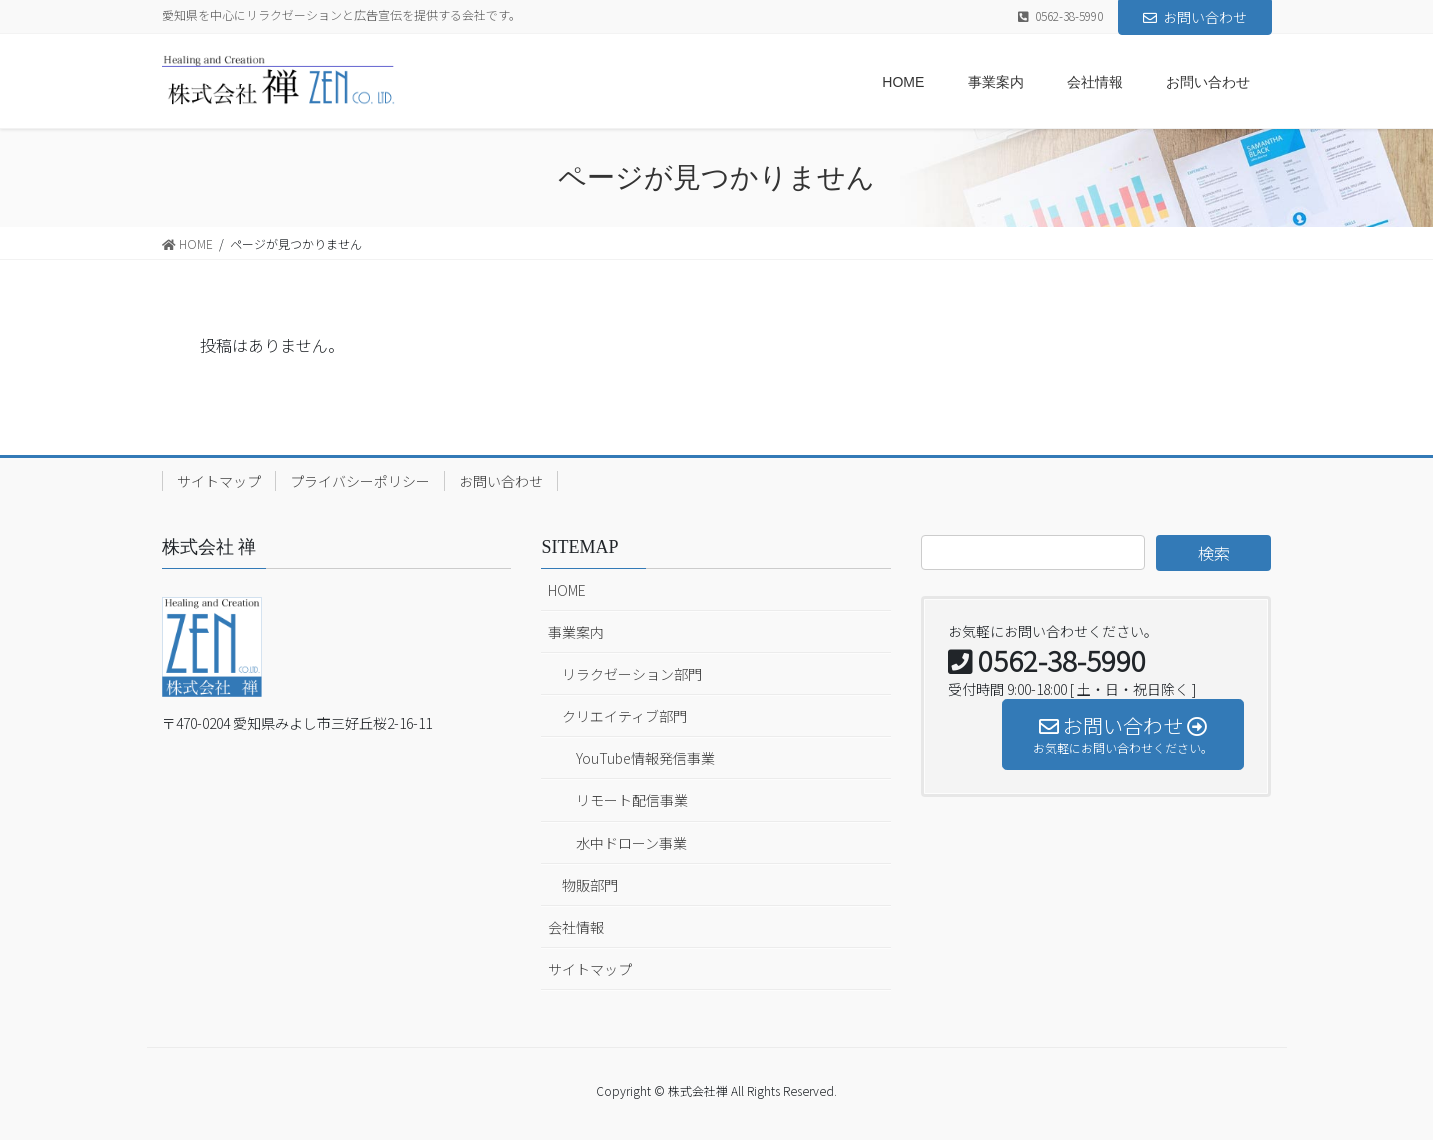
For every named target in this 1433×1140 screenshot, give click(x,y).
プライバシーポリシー (360, 481)
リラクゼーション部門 (632, 674)
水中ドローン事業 (631, 843)
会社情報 (576, 927)
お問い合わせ (1195, 17)
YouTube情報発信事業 (645, 758)
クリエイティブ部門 (624, 716)
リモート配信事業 (632, 800)
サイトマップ (219, 481)
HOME (567, 590)
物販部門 (590, 885)
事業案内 (576, 632)
